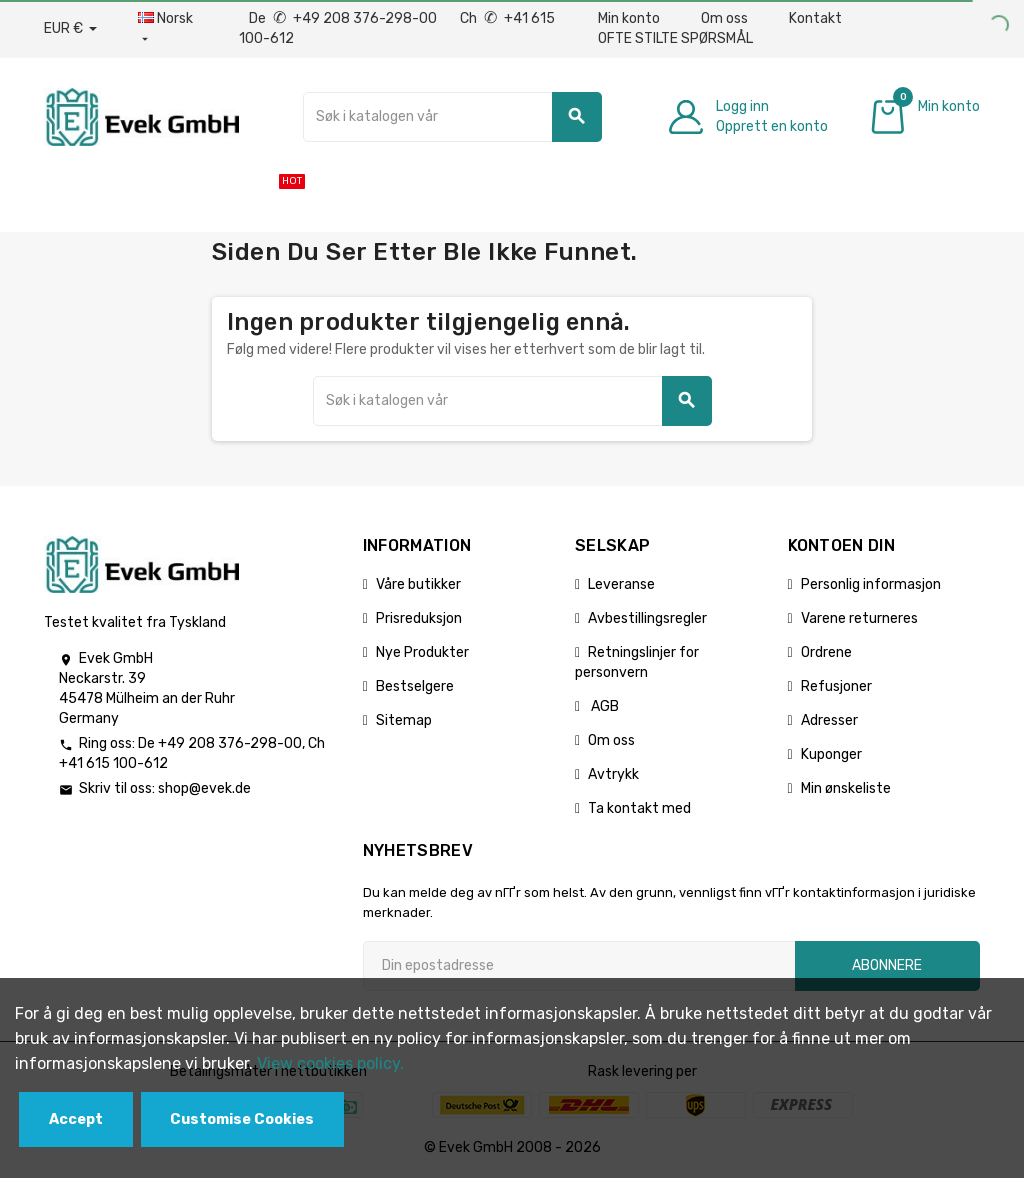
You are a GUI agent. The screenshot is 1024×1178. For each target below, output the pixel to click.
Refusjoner (836, 686)
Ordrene (826, 652)
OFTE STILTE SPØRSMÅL (675, 38)
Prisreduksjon (419, 618)
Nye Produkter (422, 652)
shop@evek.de (204, 788)
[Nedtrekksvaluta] (70, 29)
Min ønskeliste (846, 788)
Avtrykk (613, 774)
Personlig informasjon (871, 584)
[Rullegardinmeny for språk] (168, 29)
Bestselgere (415, 686)
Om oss (724, 18)
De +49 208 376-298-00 (344, 18)
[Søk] (452, 117)
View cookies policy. (330, 1063)
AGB (603, 706)
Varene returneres (859, 618)
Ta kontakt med (639, 808)
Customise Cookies (242, 1119)
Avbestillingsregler (647, 618)
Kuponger (831, 754)
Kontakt (815, 18)
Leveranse (621, 584)
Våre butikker (418, 584)
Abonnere (887, 965)
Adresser (829, 720)
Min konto (629, 18)
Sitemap (404, 720)
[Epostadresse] (579, 966)
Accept (76, 1119)
